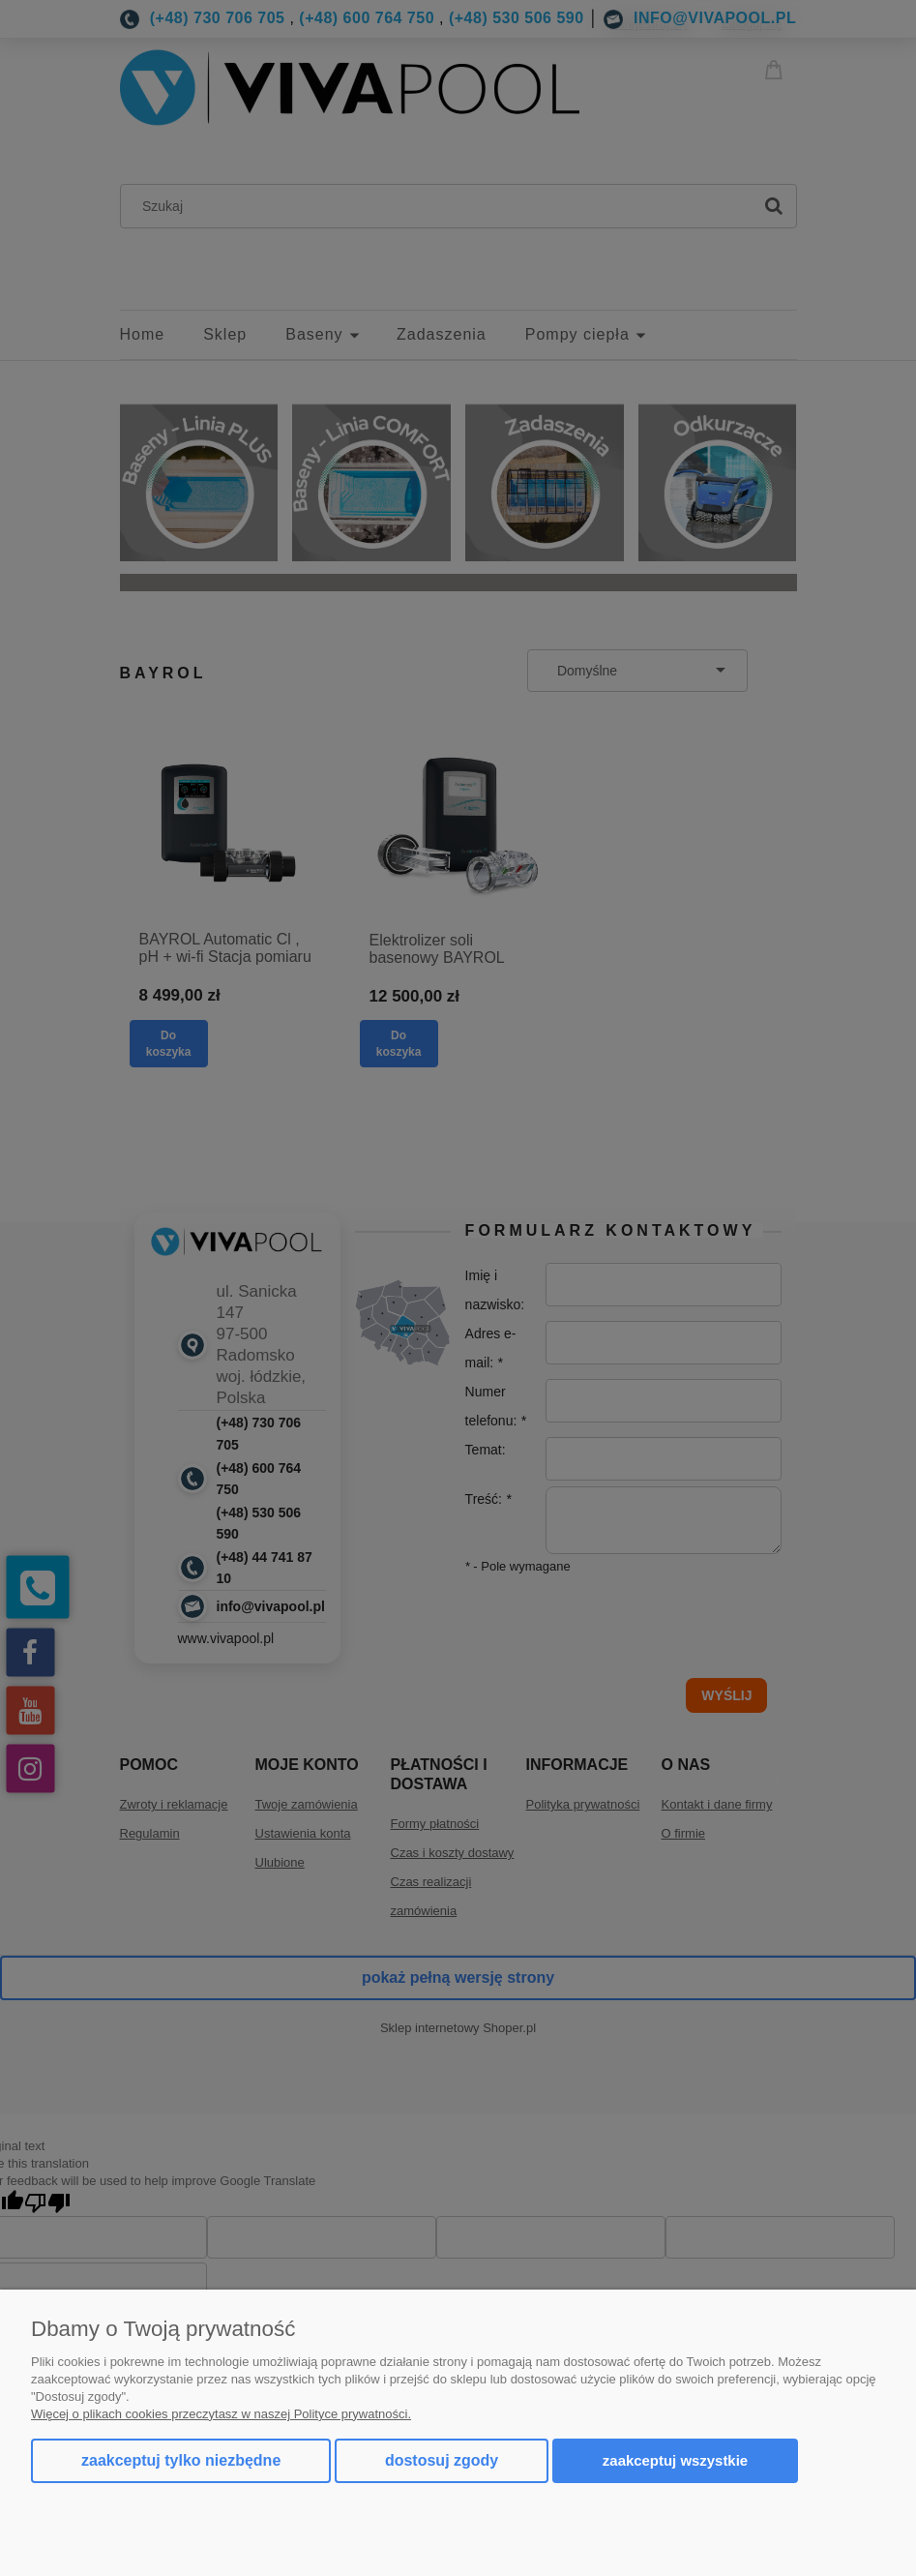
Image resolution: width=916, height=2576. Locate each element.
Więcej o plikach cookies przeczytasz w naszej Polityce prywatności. (221, 2414)
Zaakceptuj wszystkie (675, 2460)
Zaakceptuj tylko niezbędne (181, 2460)
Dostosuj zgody (441, 2460)
